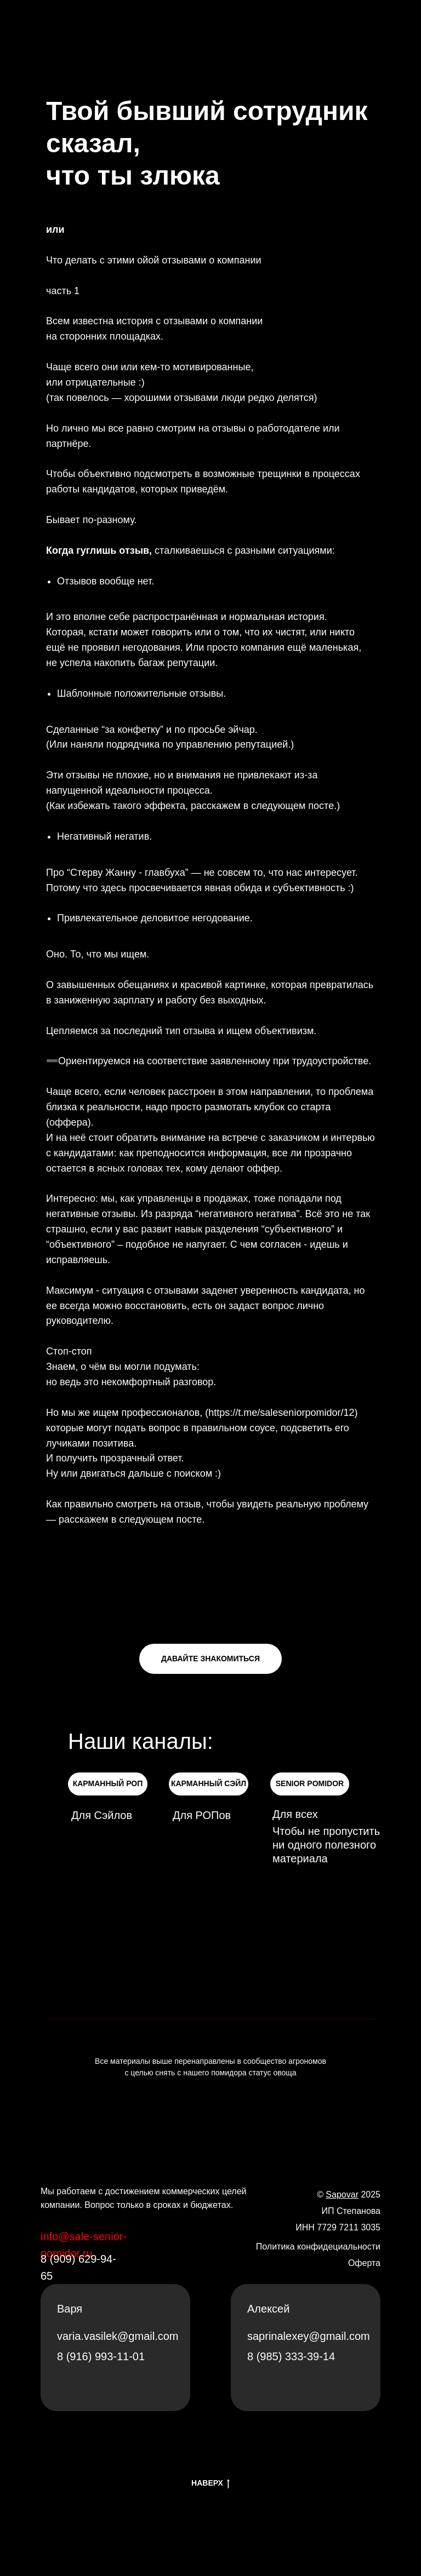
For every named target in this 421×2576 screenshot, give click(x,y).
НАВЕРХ (210, 2483)
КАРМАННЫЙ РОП (108, 1783)
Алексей (268, 2309)
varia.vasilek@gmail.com (117, 2336)
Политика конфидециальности (318, 2246)
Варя (69, 2309)
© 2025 (348, 2194)
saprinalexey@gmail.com (308, 2336)
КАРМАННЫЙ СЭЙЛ (208, 1783)
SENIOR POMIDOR (310, 1783)
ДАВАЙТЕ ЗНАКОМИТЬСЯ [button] (210, 1658)
